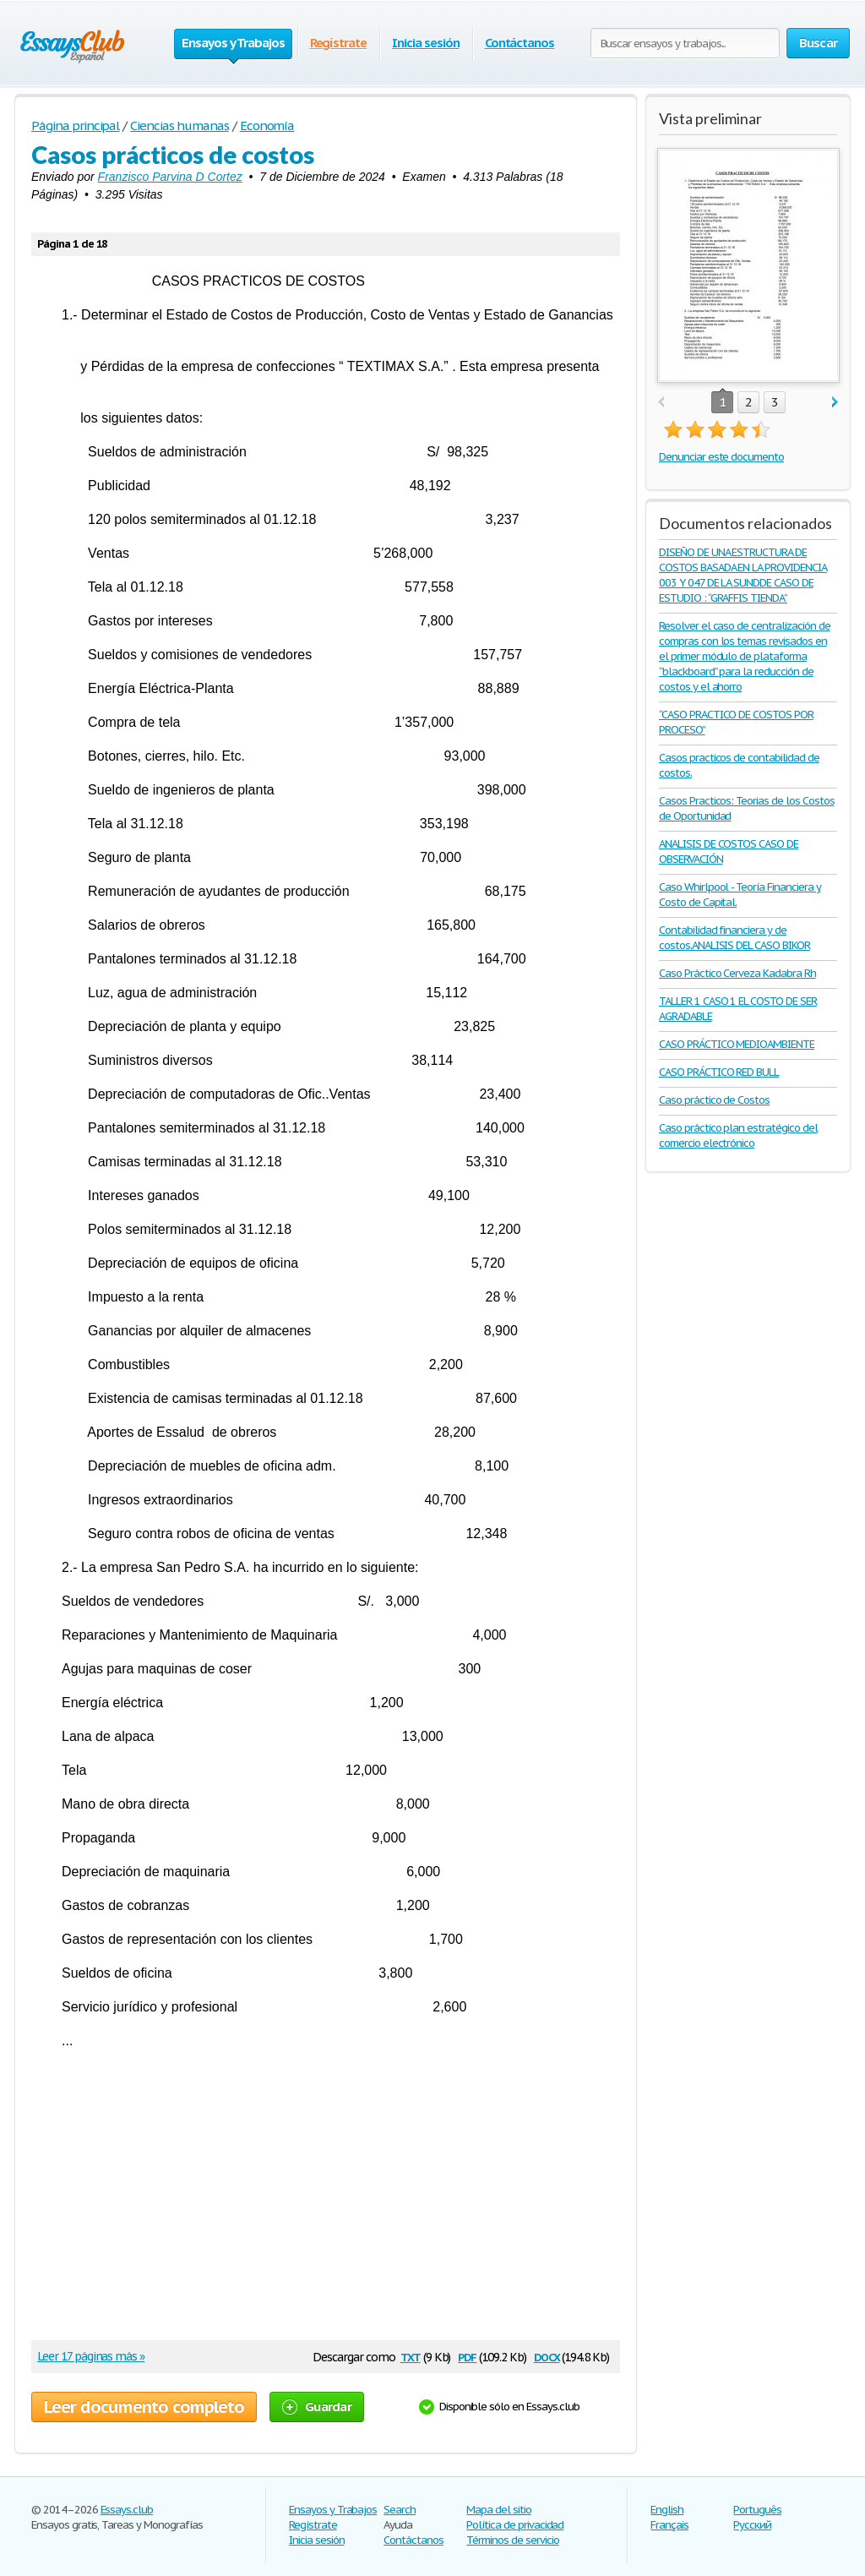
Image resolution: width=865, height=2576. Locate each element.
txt (410, 2356)
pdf (467, 2356)
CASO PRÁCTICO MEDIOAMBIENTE (736, 1044)
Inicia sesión (425, 43)
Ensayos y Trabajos (333, 2509)
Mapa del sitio (498, 2509)
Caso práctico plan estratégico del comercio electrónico (738, 1135)
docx (547, 2356)
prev (661, 402)
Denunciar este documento (721, 457)
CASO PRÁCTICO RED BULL (719, 1072)
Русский (752, 2525)
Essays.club (127, 2509)
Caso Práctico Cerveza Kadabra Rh (737, 973)
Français (669, 2525)
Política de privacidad (514, 2525)
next (835, 402)
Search (400, 2509)
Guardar (316, 2407)
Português (757, 2509)
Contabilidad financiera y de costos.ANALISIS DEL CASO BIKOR (734, 937)
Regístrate (338, 43)
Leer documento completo (144, 2407)
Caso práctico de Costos (714, 1100)
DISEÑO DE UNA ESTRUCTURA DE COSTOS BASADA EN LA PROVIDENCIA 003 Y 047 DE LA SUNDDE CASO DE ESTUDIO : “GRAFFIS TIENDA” (743, 575)
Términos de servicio (512, 2540)
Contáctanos (520, 43)
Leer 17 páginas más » (90, 2356)
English (666, 2509)
